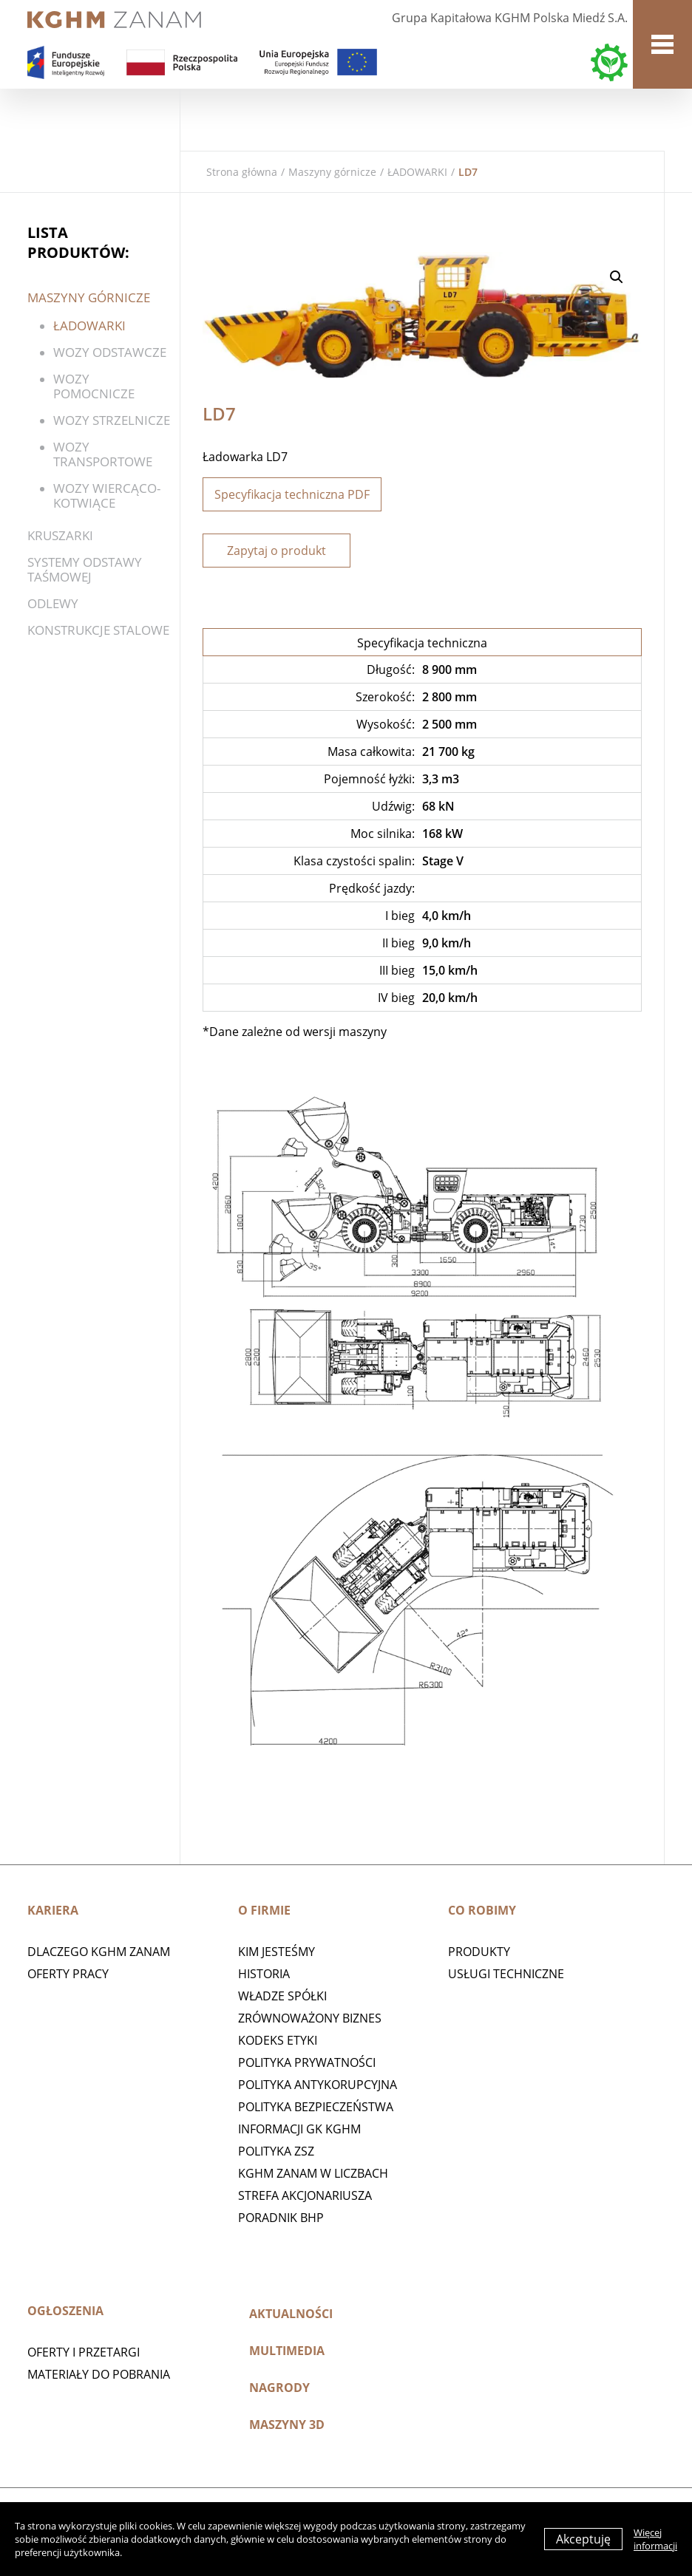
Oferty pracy (68, 1974)
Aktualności (291, 2314)
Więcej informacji (655, 2539)
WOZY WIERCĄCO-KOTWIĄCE (106, 495)
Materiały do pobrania (98, 2374)
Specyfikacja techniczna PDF (292, 494)
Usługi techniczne (506, 1974)
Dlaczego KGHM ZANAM (98, 1951)
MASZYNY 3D (287, 2424)
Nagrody (279, 2387)
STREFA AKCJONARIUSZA (305, 2195)
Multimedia (287, 2350)
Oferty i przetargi (83, 2352)
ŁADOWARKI (417, 172)
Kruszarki (60, 535)
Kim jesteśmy (276, 1951)
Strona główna (241, 172)
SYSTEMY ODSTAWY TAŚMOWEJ (84, 569)
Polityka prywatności (307, 2062)
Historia (264, 1974)
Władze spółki (282, 1996)
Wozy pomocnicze (94, 386)
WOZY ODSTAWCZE (109, 352)
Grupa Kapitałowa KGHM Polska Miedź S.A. (510, 18)
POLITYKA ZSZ (276, 2151)
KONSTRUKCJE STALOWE (98, 629)
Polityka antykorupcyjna (317, 2084)
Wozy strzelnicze (111, 420)
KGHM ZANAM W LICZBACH (313, 2173)
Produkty (479, 1951)
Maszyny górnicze (332, 172)
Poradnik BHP (281, 2217)
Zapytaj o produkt (276, 550)
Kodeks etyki (277, 2040)
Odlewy (52, 603)
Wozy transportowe (102, 454)
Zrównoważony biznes (309, 2018)
